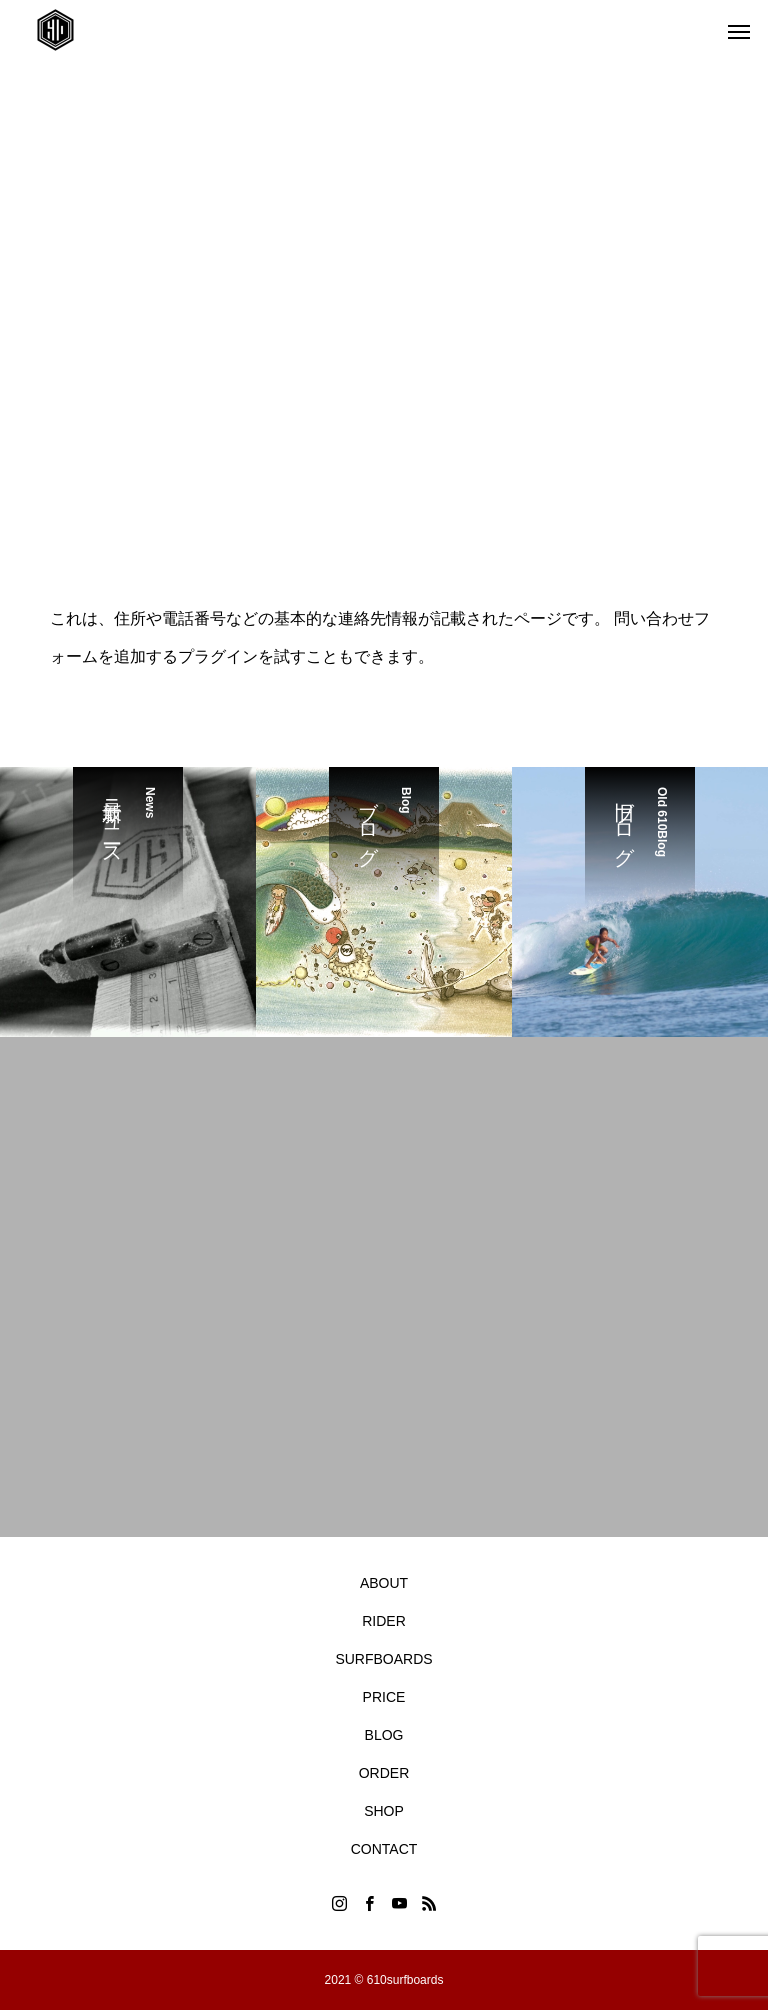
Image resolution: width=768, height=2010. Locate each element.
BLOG (384, 1735)
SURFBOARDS (383, 1659)
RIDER (384, 1621)
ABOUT (384, 1583)
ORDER (384, 1773)
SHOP (384, 1811)
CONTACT (384, 1849)
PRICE (384, 1697)
